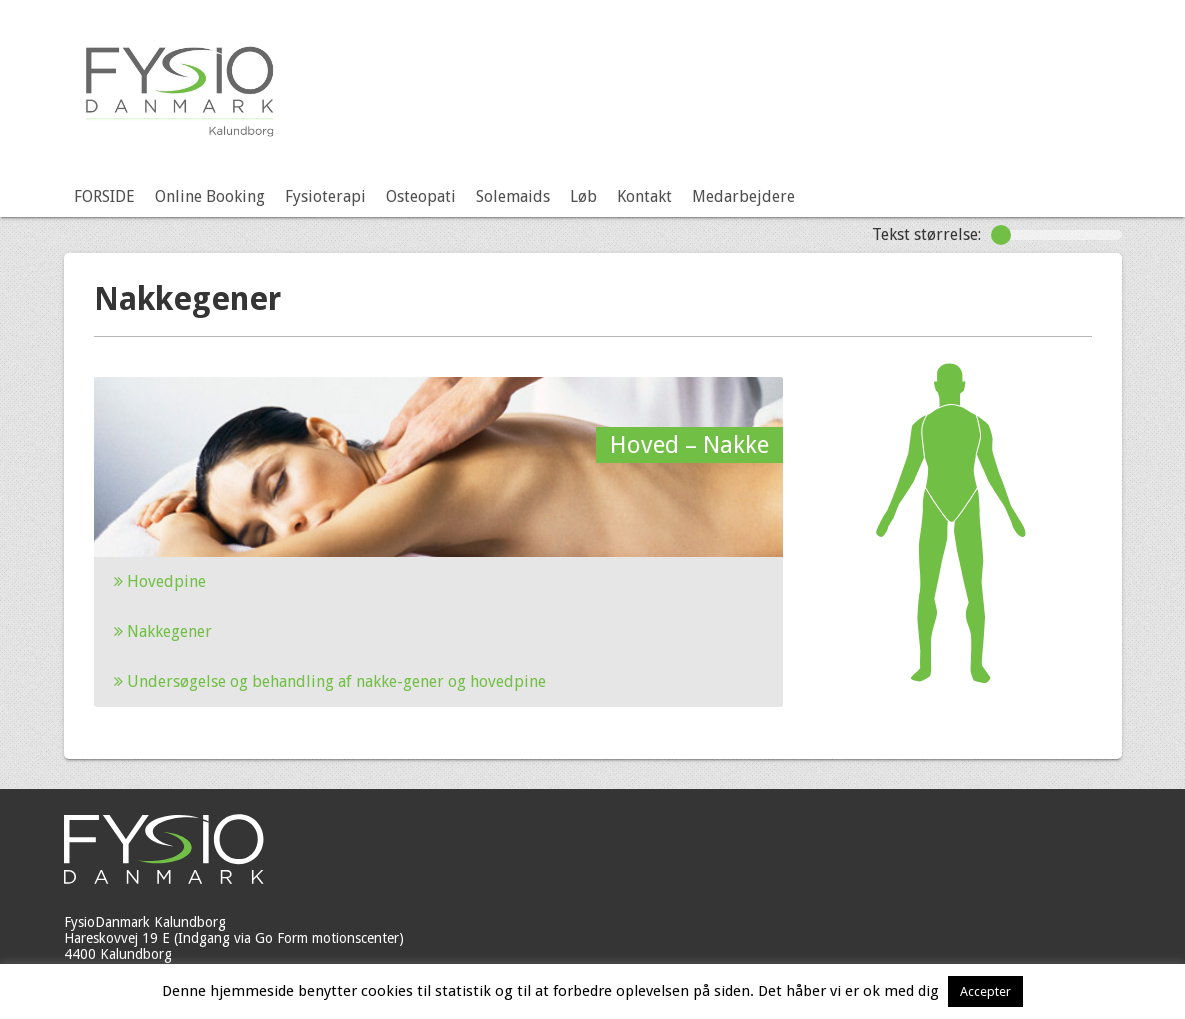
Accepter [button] (985, 991)
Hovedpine (160, 581)
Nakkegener (163, 631)
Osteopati (421, 196)
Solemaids (513, 196)
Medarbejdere (743, 196)
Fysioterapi (325, 196)
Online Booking (210, 196)
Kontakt (644, 196)
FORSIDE (104, 196)
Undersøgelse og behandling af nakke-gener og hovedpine (330, 681)
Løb (583, 196)
